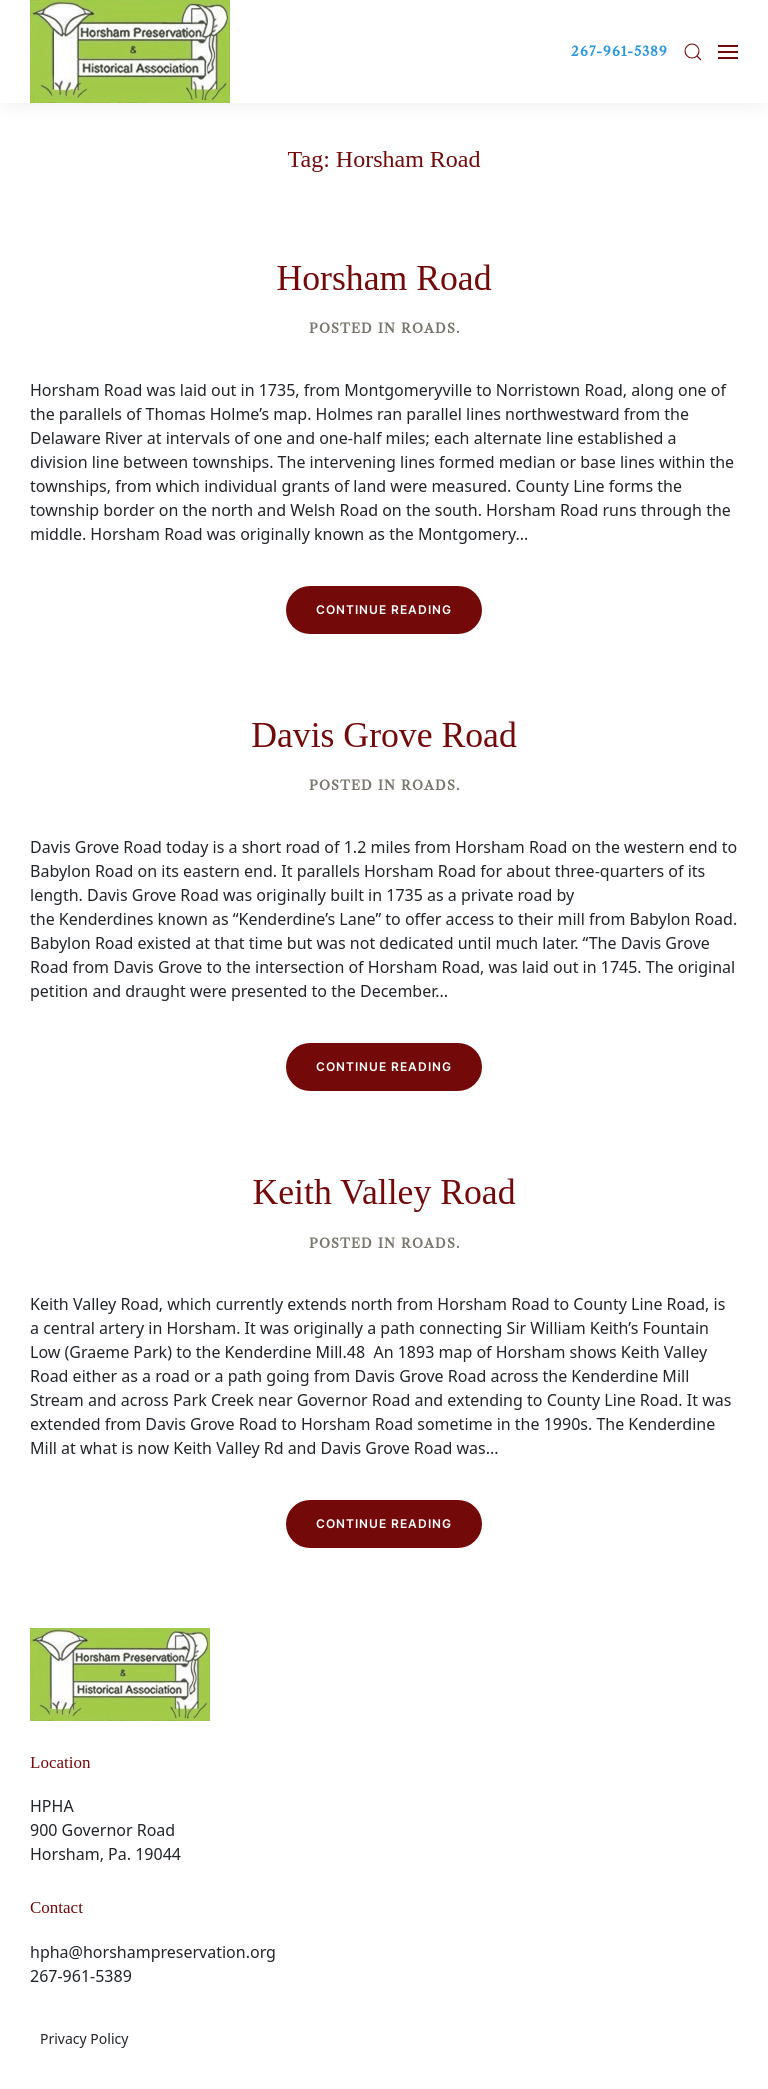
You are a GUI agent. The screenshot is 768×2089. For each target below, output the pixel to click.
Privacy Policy (84, 2038)
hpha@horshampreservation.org (153, 1952)
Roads (428, 328)
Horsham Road (383, 278)
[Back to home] (130, 51)
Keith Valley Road (384, 1192)
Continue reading (384, 609)
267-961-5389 (619, 51)
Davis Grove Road (384, 735)
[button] (693, 52)
